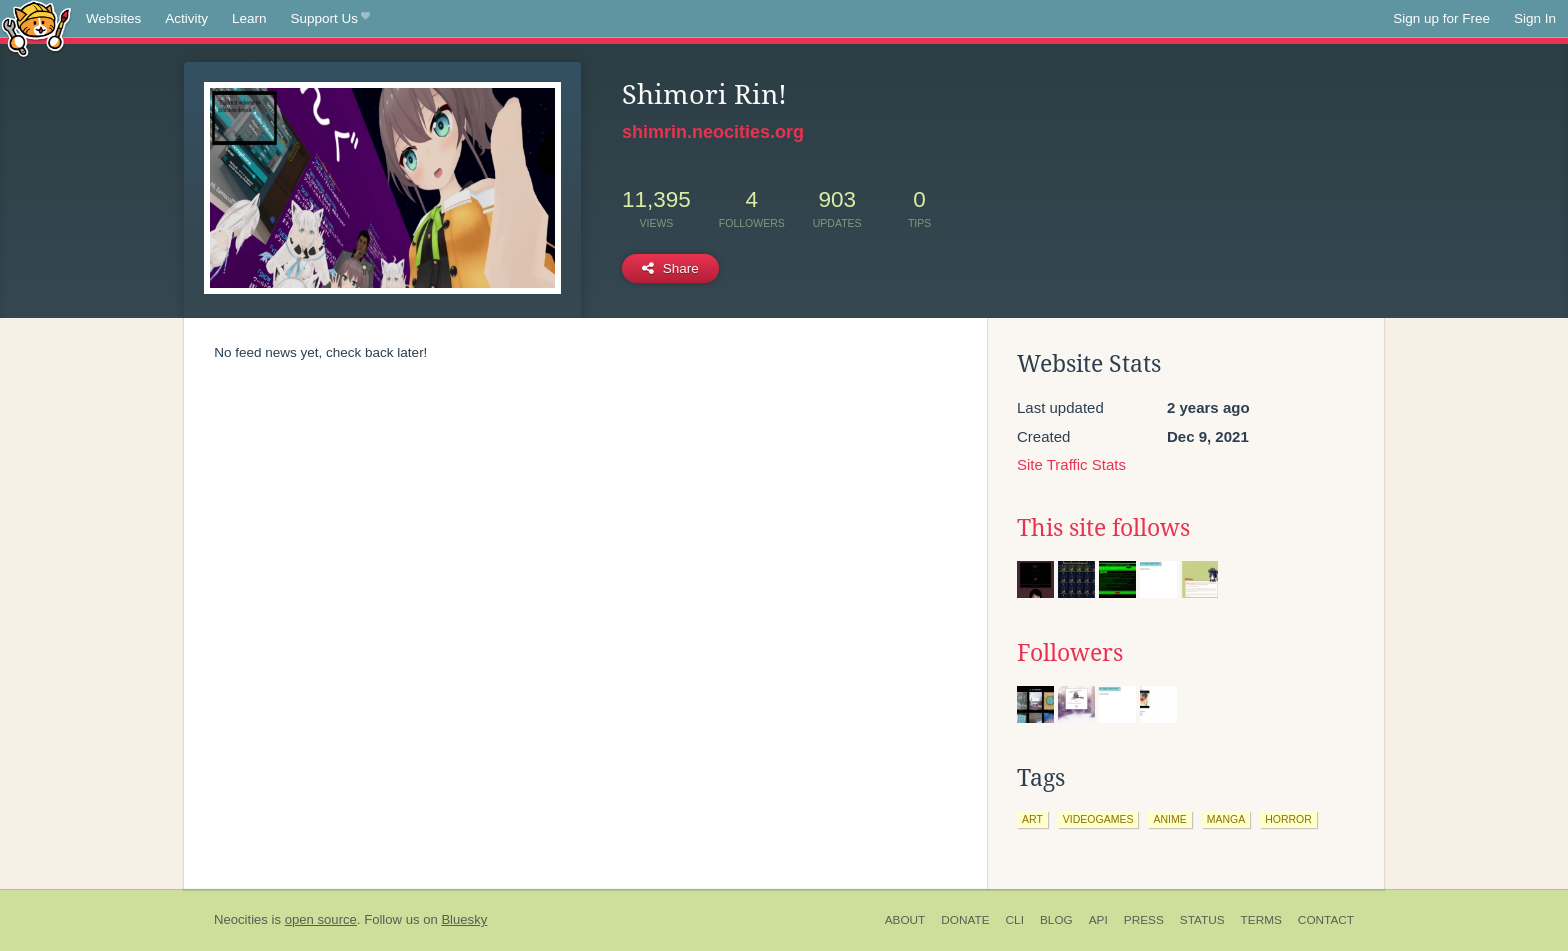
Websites (113, 18)
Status (1202, 920)
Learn (249, 18)
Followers (1070, 653)
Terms (1261, 920)
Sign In (1535, 18)
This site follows (1103, 528)
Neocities (241, 919)
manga (1226, 819)
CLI (1015, 920)
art (1032, 819)
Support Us (330, 19)
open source (321, 919)
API (1098, 920)
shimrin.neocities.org (713, 132)
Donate (965, 920)
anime (1169, 819)
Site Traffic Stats (1071, 464)
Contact (1326, 920)
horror (1288, 819)
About (905, 920)
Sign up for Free (1441, 18)
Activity (186, 18)
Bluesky (464, 919)
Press (1144, 920)
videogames (1098, 819)
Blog (1056, 920)
